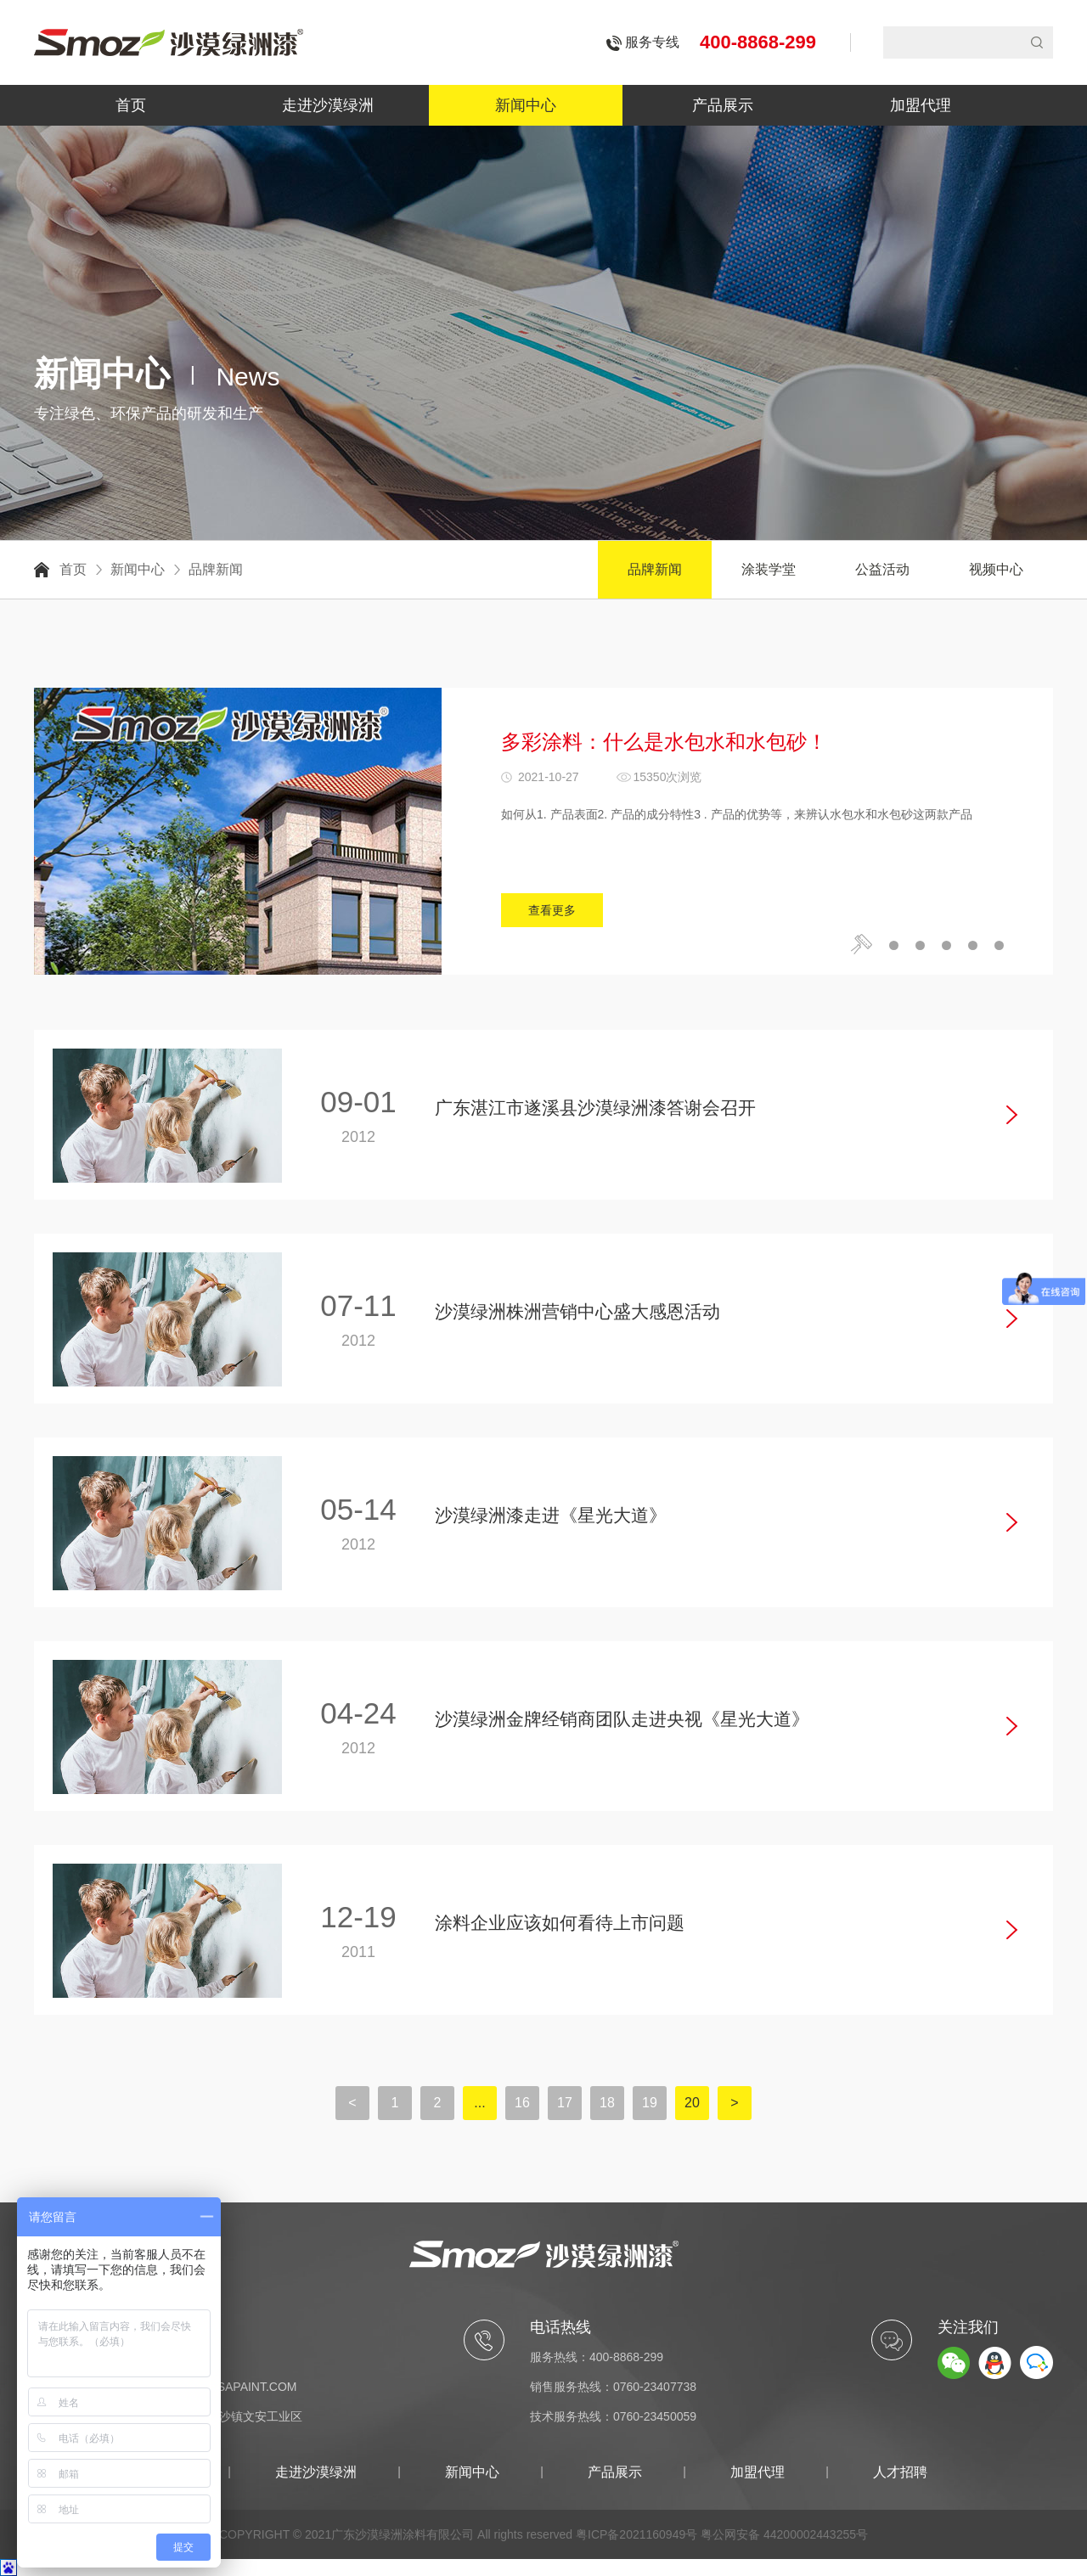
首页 (130, 105)
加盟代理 (920, 105)
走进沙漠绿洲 (328, 105)
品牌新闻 (216, 570)
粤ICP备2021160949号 (636, 2534)
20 (692, 2102)
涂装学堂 (768, 569)
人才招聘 (900, 2472)
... (479, 2102)
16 (522, 2102)
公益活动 (882, 569)
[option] (543, 831)
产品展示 (722, 105)
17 (564, 2102)
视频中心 (996, 569)
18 (607, 2102)
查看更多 (552, 910)
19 (649, 2102)
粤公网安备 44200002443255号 (784, 2534)
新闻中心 (525, 105)
